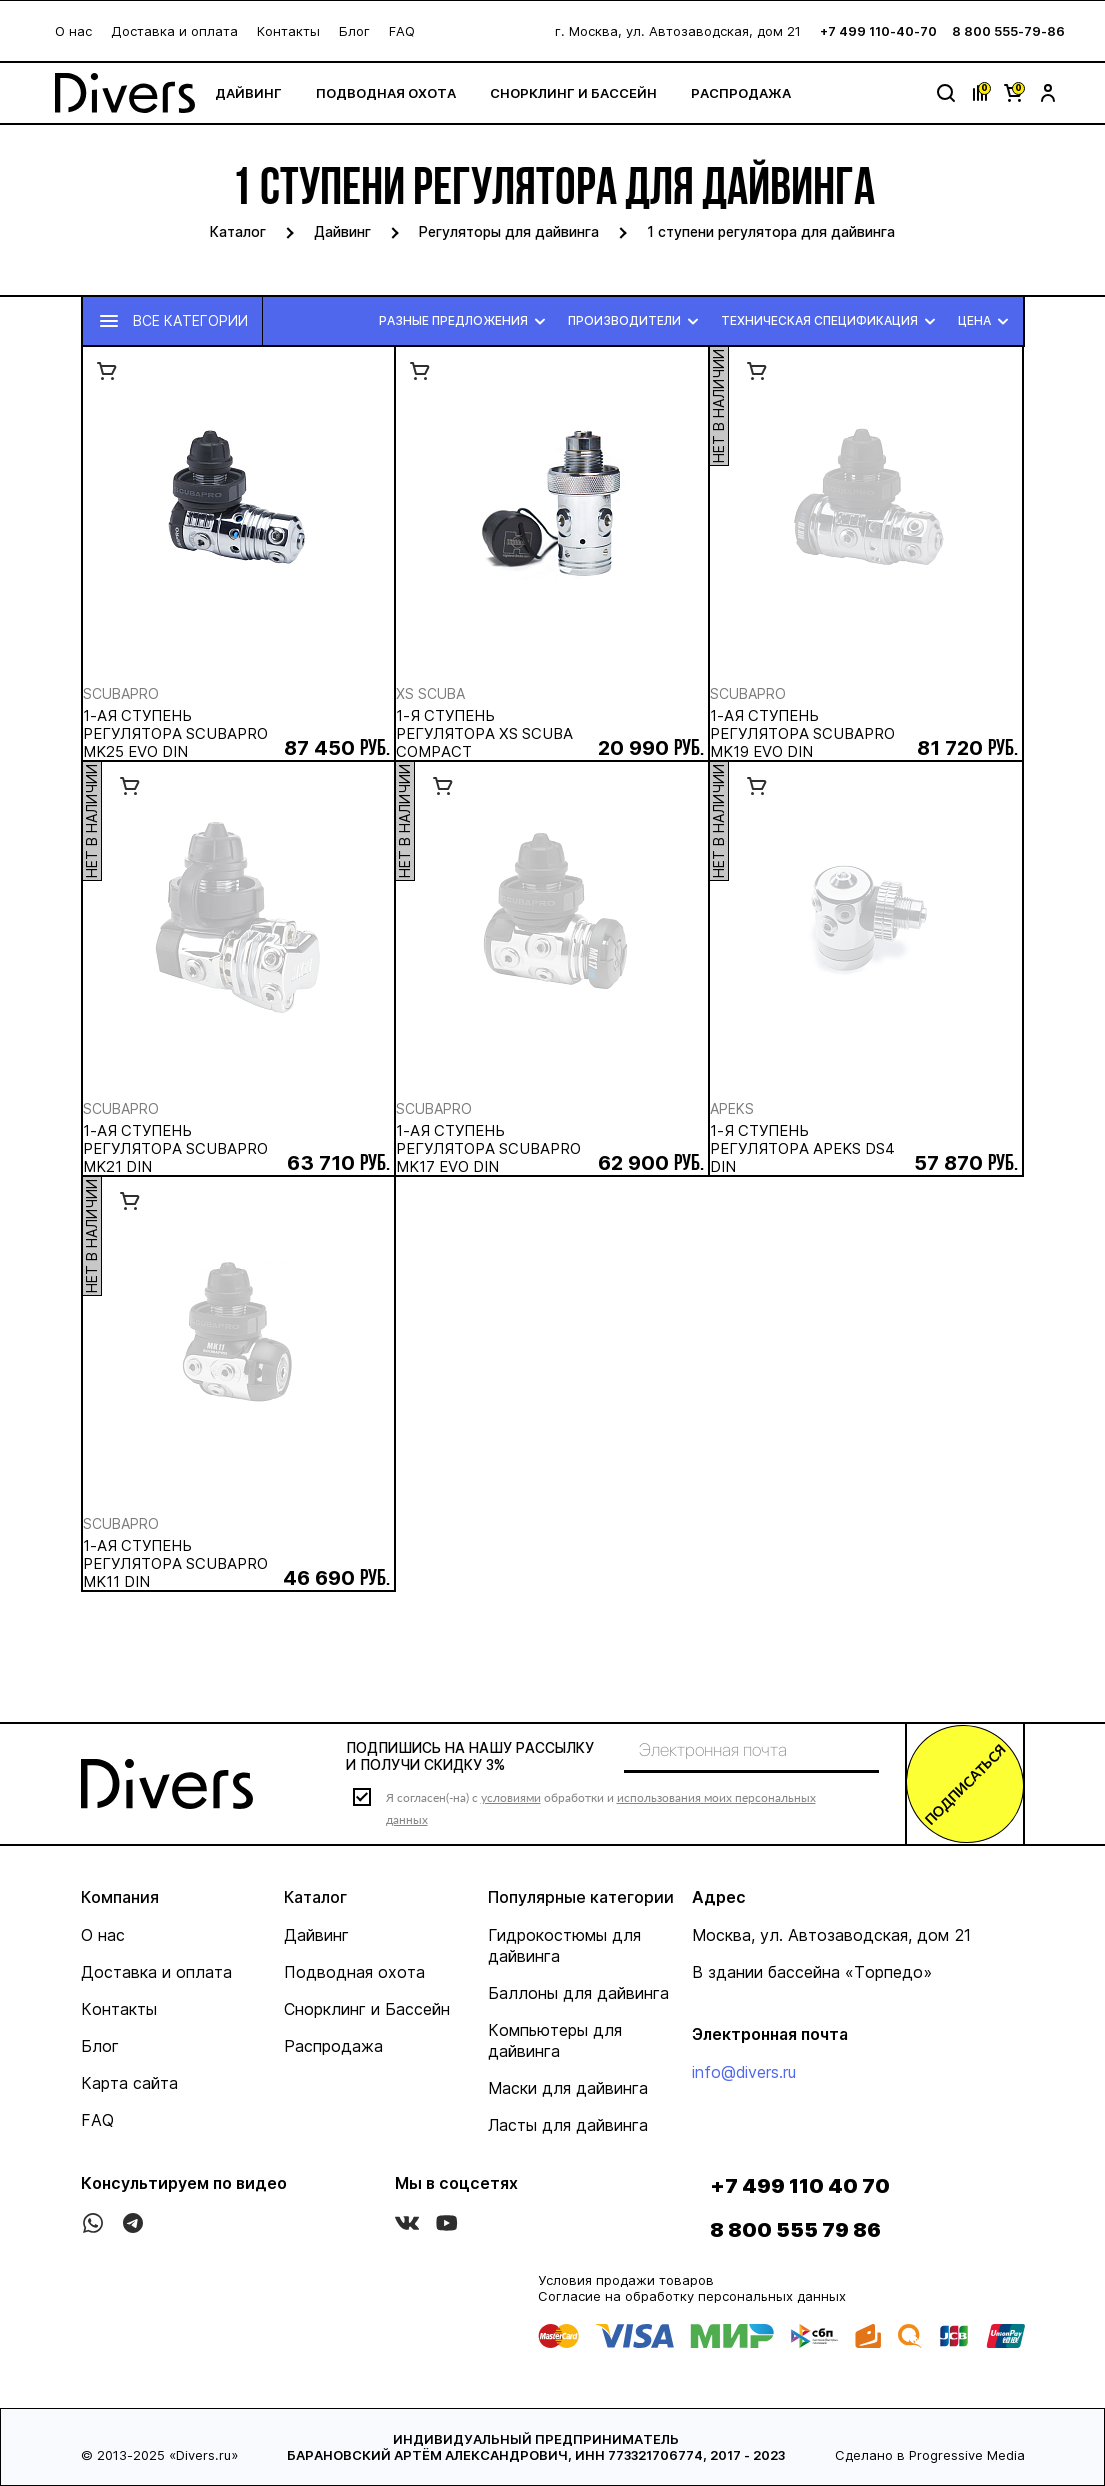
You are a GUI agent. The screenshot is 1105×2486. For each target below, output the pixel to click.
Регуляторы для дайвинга (509, 232)
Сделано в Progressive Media (930, 2455)
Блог (354, 31)
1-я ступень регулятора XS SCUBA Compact (484, 734)
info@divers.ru (744, 2072)
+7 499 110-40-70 (878, 31)
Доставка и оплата (174, 31)
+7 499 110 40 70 (800, 2186)
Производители (636, 321)
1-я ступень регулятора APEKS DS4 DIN (802, 1149)
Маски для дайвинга (568, 2088)
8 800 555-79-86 (1008, 31)
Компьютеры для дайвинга (555, 2040)
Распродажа (741, 93)
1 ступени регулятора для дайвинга (771, 232)
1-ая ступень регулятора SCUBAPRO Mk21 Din (175, 1149)
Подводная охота (386, 93)
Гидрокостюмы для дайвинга (564, 1945)
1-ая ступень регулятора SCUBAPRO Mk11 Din (175, 1564)
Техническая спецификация (831, 321)
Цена (986, 321)
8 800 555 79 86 (795, 2230)
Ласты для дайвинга (568, 2125)
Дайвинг (248, 93)
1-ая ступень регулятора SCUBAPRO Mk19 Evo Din (802, 734)
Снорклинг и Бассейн (573, 93)
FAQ (402, 31)
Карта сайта (129, 2083)
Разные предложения (465, 321)
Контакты (288, 31)
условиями (511, 1797)
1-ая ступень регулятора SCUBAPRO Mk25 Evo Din (175, 734)
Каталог (238, 232)
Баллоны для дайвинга (578, 1993)
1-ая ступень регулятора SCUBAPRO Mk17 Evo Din (488, 1149)
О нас (73, 31)
